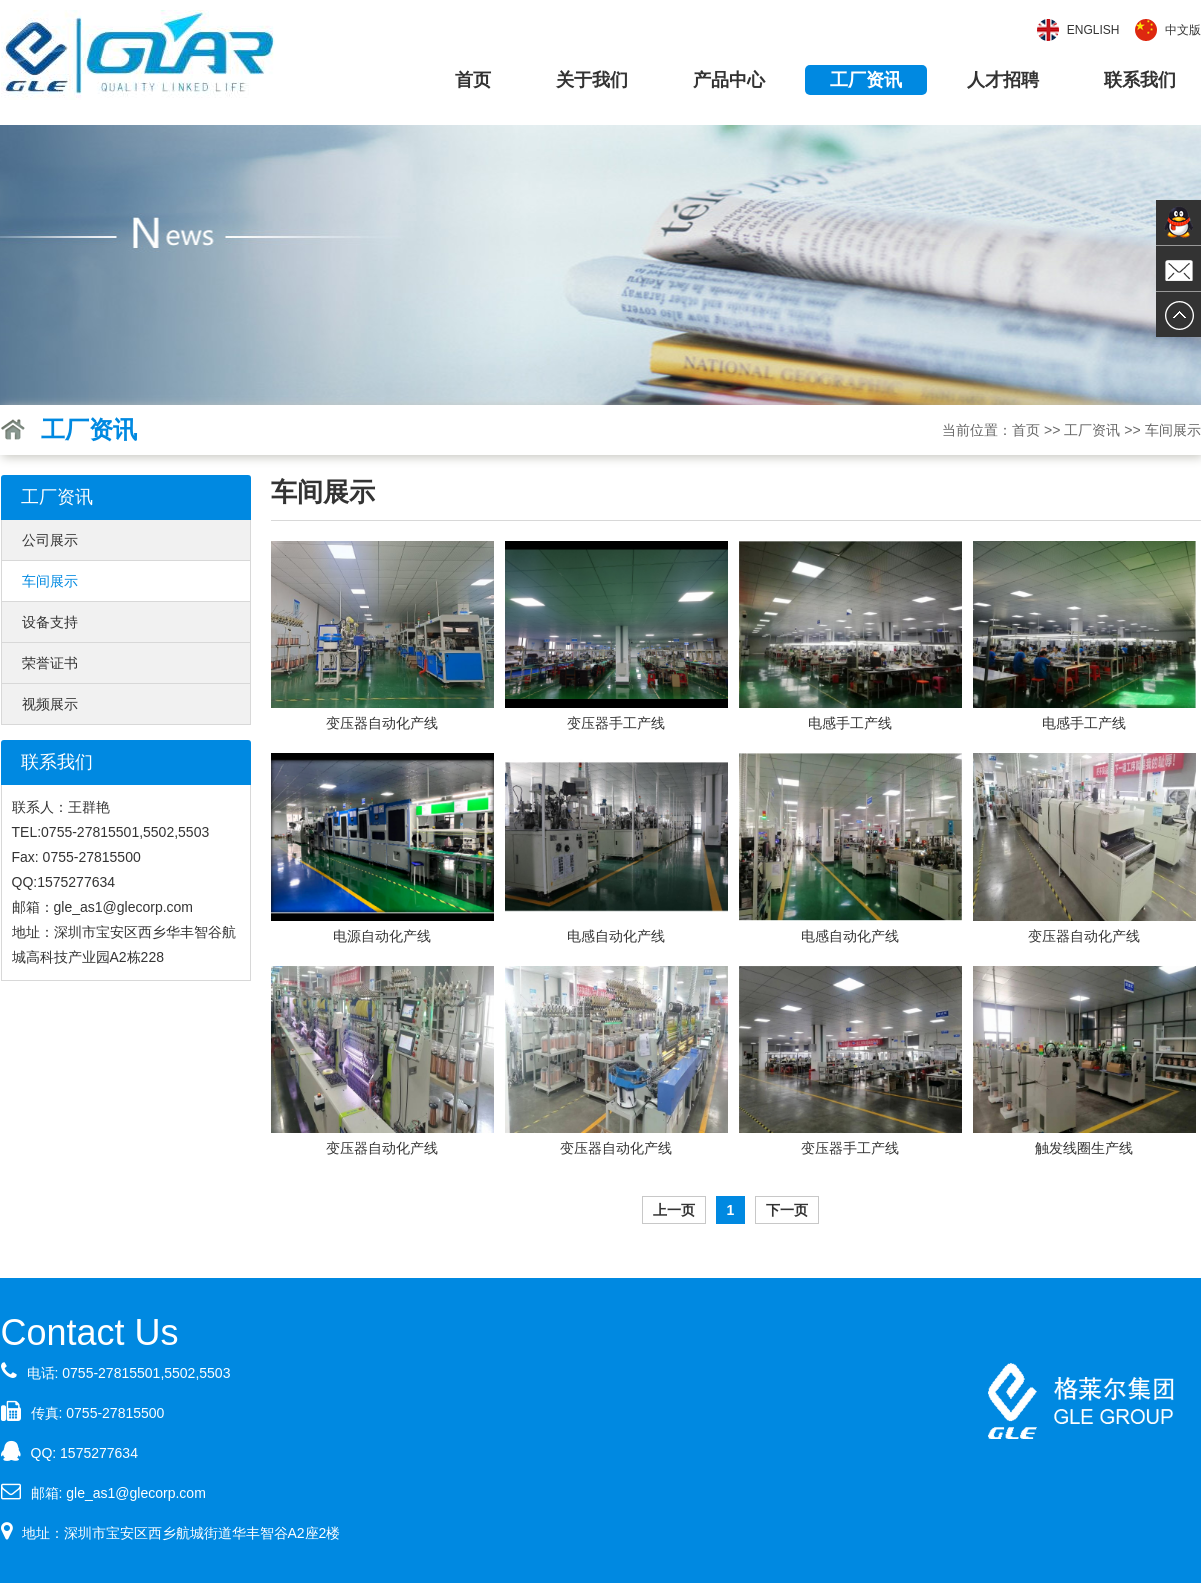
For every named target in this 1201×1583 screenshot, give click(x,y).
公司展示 (50, 540)
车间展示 (50, 581)
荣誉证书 (50, 663)
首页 (473, 80)
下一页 (787, 1210)
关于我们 (592, 80)
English (1093, 30)
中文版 (1183, 30)
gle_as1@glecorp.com (136, 1493)
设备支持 (50, 622)
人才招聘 (1003, 80)
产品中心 (729, 80)
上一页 (674, 1210)
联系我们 (1140, 80)
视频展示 (50, 704)
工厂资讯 (866, 80)
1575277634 (99, 1453)
